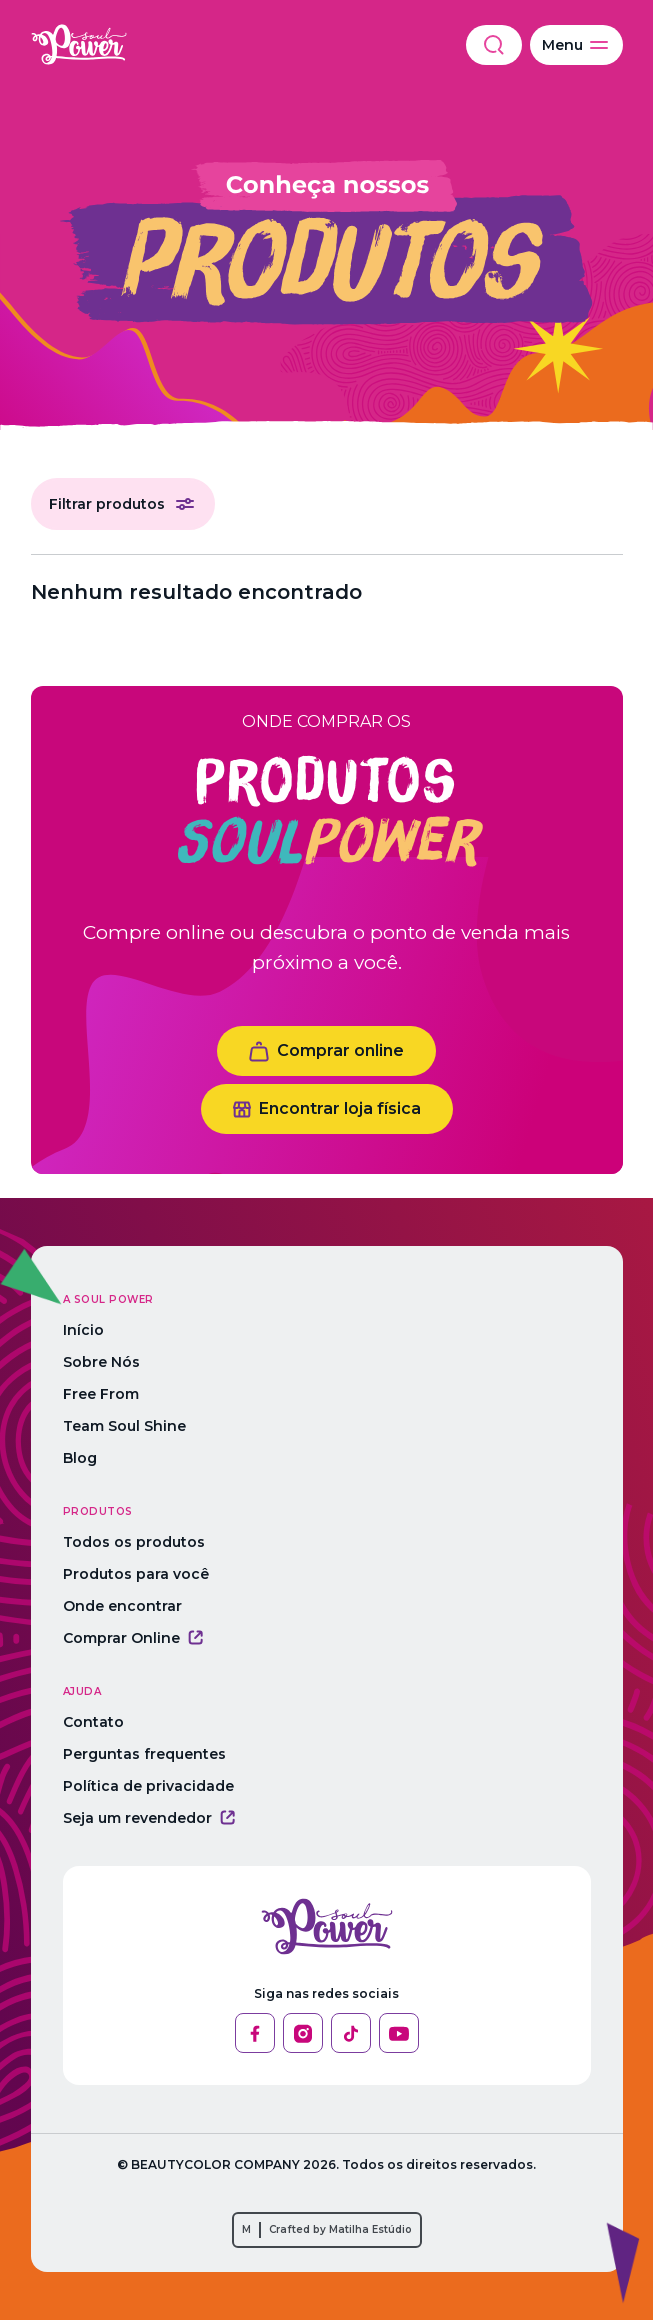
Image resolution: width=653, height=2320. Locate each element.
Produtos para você (136, 1574)
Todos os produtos (134, 1542)
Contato (93, 1722)
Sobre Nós (101, 1362)
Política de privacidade (148, 1786)
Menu (576, 45)
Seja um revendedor (149, 1818)
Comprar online (326, 1051)
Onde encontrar (122, 1606)
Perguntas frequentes (144, 1754)
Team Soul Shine (124, 1426)
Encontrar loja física (327, 1108)
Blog (80, 1458)
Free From (101, 1394)
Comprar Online (133, 1638)
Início (83, 1330)
